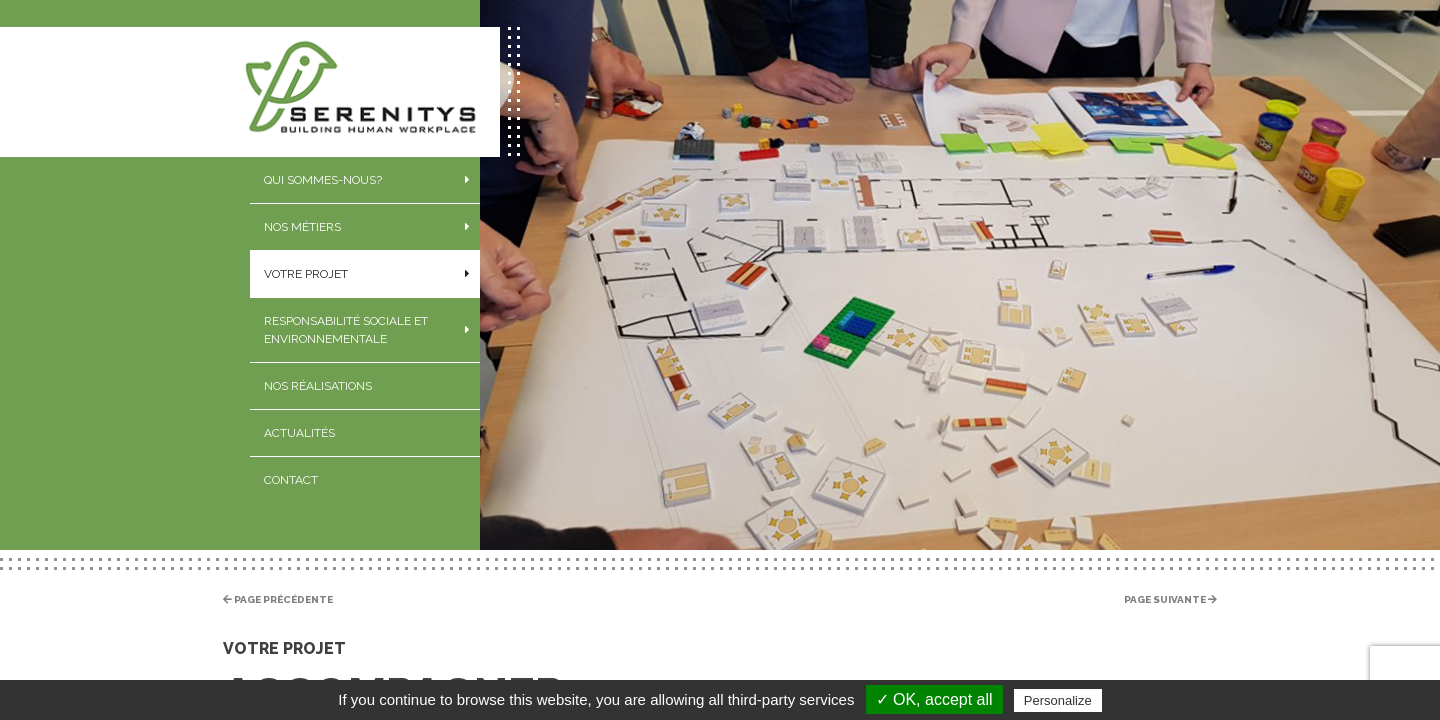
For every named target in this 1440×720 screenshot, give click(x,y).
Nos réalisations (318, 386)
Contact (291, 480)
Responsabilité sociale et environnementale (346, 330)
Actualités (299, 433)
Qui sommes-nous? (323, 180)
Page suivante (1170, 599)
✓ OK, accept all (934, 699)
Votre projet (306, 274)
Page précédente (278, 599)
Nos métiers (302, 227)
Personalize (1058, 700)
